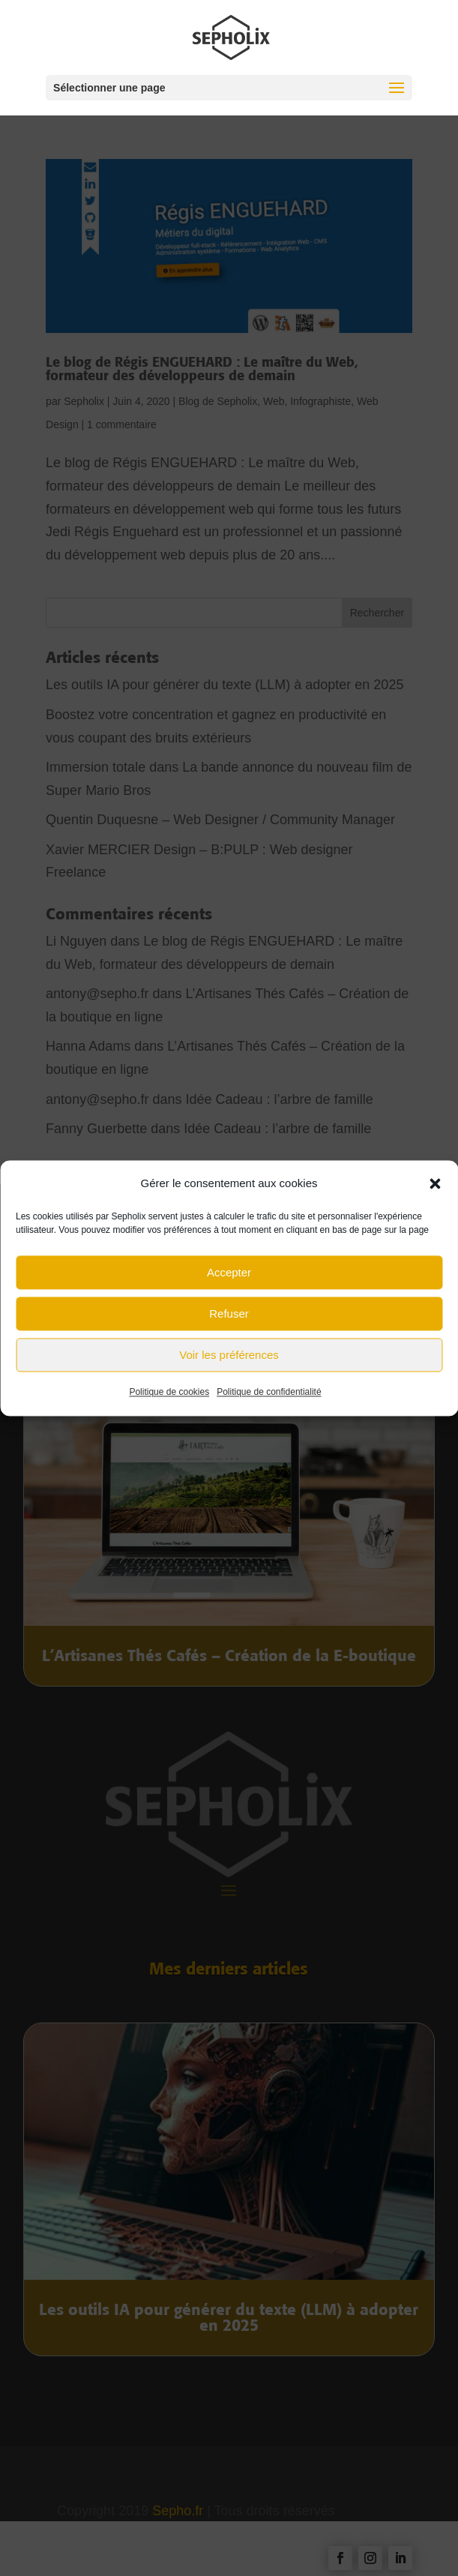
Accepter (229, 1280)
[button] (434, 1191)
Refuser (229, 1321)
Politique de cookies (169, 1400)
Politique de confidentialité (269, 1400)
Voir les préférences (229, 1363)
